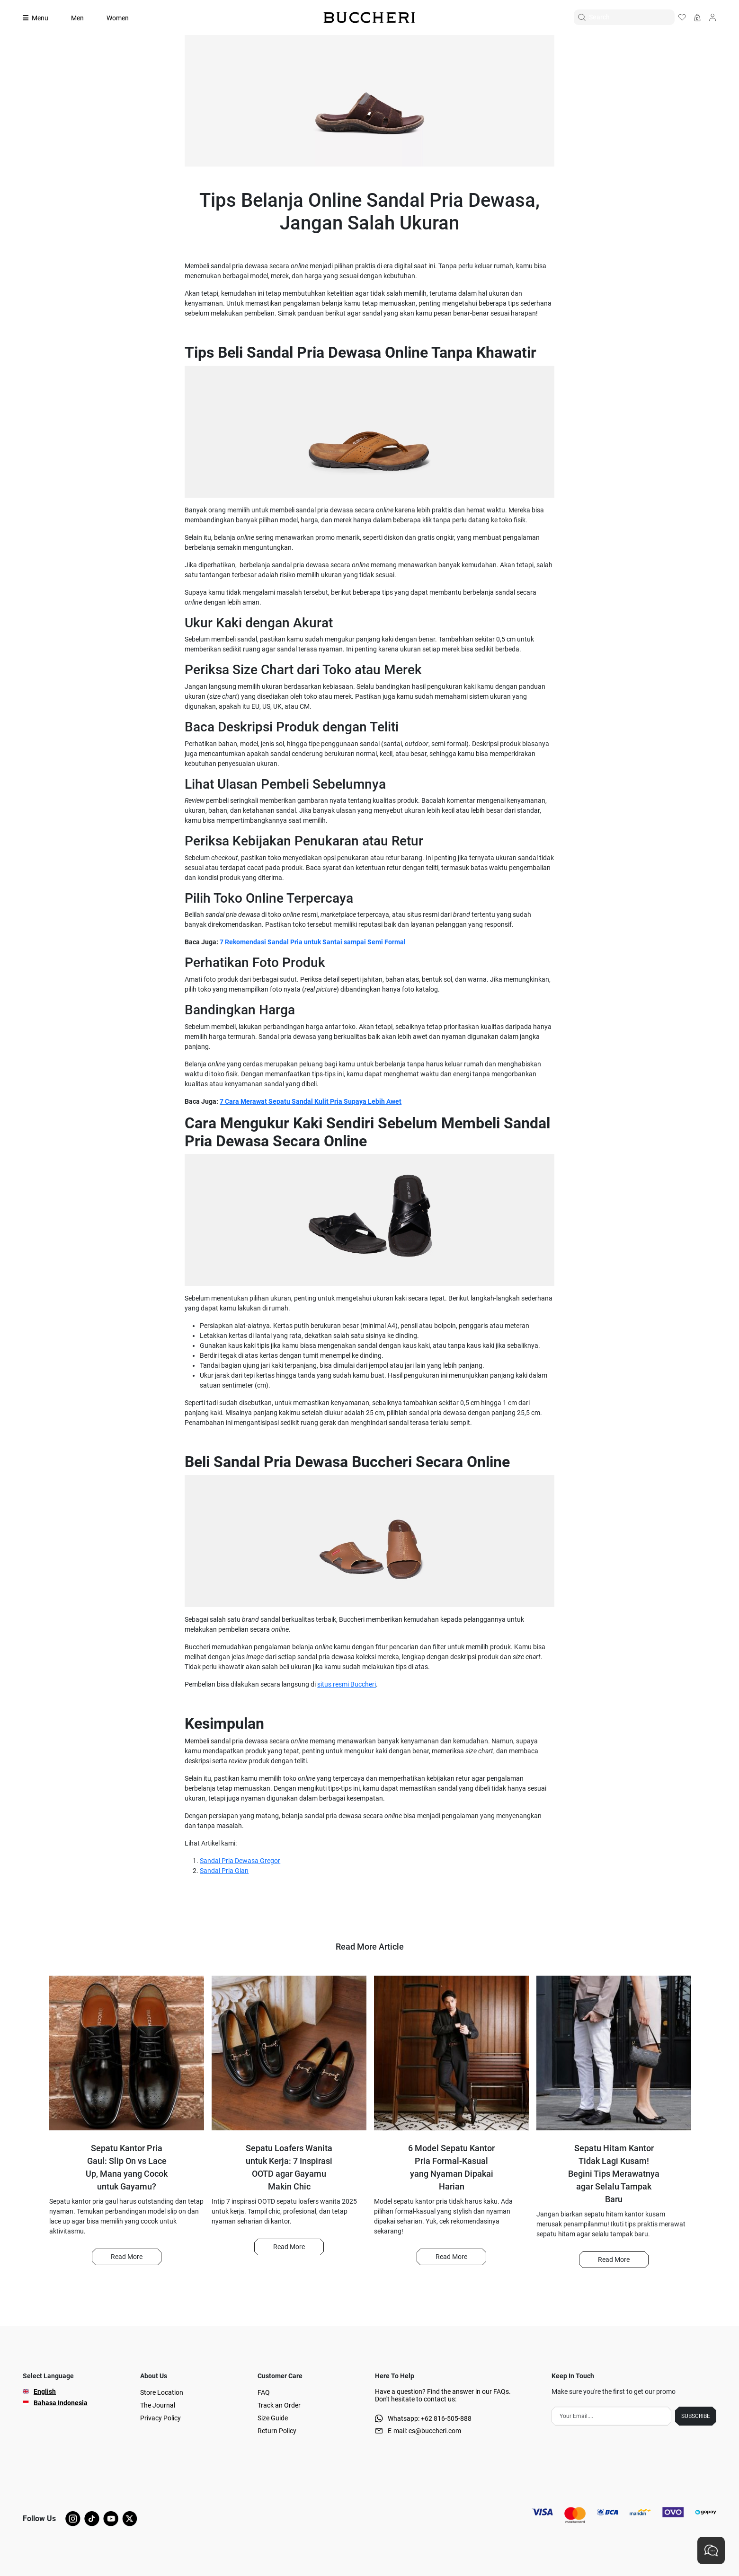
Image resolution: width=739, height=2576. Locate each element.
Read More (126, 2256)
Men (77, 18)
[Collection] (41, 18)
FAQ (264, 2392)
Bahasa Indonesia (61, 2403)
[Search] (631, 17)
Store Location (161, 2392)
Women (118, 18)
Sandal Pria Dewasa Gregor (240, 1860)
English (45, 2391)
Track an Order (279, 2405)
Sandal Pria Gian (224, 1870)
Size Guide (273, 2418)
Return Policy (277, 2431)
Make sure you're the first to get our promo (614, 2391)
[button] (126, 2257)
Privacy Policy (160, 2418)
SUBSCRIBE (695, 2416)
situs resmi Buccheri (346, 1684)
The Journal (157, 2405)
